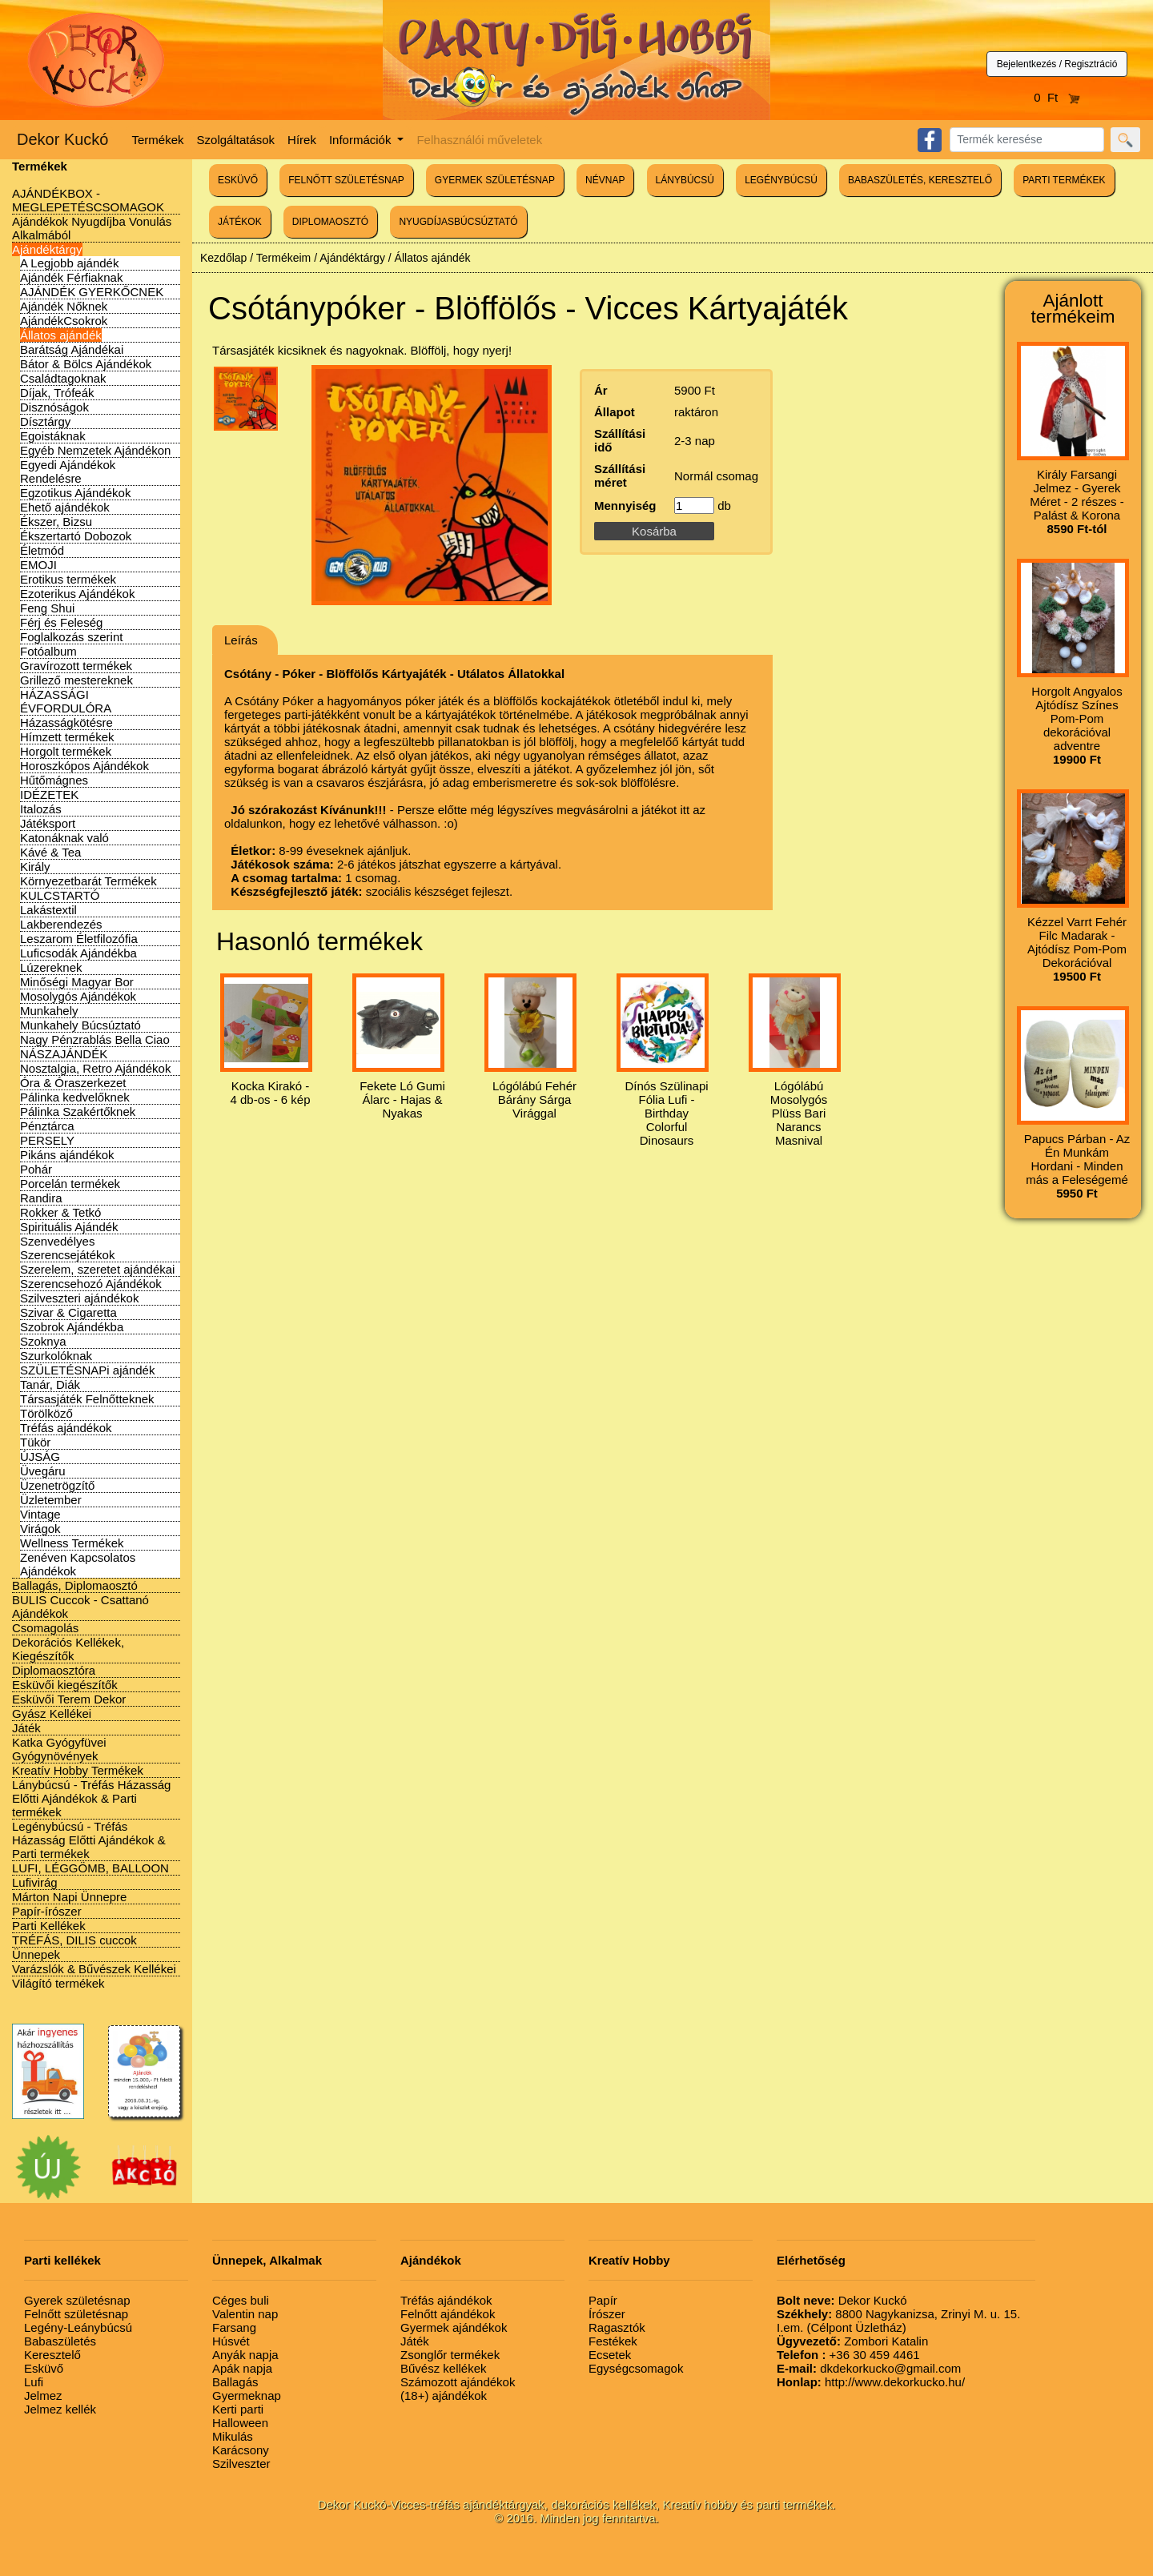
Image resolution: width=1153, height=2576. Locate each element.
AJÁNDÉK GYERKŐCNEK (91, 292)
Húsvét (231, 2341)
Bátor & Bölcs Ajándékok (85, 364)
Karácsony (240, 2450)
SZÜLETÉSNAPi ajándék (87, 1370)
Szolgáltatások (236, 139)
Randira (41, 1198)
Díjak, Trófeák (57, 392)
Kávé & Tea (50, 852)
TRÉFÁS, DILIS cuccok (74, 1940)
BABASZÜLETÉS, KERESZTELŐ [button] (920, 180)
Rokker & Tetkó (60, 1212)
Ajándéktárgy (47, 249)
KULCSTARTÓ (59, 895)
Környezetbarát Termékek (88, 881)
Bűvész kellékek (443, 2368)
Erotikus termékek (68, 579)
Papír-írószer (47, 1911)
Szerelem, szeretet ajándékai (97, 1269)
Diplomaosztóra (53, 1670)
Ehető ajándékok (65, 507)
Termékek (158, 139)
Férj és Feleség (61, 622)
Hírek (301, 139)
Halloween (240, 2423)
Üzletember (51, 1500)
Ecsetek (610, 2354)
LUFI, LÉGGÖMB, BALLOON (90, 1868)
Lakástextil (48, 910)
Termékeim (283, 257)
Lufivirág (35, 1882)
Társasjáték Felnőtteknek (87, 1399)
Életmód (42, 550)
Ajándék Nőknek (63, 306)
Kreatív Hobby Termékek (77, 1770)
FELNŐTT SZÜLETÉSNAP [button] (346, 180)
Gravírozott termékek (76, 665)
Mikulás (232, 2436)
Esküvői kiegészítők (65, 1684)
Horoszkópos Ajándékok (84, 765)
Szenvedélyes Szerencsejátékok (67, 1248)
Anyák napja (245, 2354)
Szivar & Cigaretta (68, 1312)
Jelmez (43, 2395)
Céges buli (240, 2300)
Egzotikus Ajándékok (75, 493)
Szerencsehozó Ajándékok (91, 1283)
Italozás (41, 809)
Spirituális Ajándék (69, 1227)
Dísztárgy (45, 421)
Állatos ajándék (61, 335)
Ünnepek (36, 1954)
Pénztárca (47, 1126)
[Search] (1027, 139)
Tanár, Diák (50, 1384)
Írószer (607, 2314)
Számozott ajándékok (457, 2382)
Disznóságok (54, 407)
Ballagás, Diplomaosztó (75, 1585)
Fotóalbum (48, 651)
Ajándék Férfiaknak (71, 277)
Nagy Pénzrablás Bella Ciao (95, 1039)
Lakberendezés (61, 924)
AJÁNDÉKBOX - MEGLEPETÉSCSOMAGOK (88, 200)
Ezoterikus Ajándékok (77, 593)
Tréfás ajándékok (66, 1427)
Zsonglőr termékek (450, 2354)
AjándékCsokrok (63, 320)
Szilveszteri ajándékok (79, 1298)
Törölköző (46, 1413)
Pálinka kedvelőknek (75, 1097)
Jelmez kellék (60, 2409)
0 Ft (1057, 97)
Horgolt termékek (65, 751)
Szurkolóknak (56, 1355)
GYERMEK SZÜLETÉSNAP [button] (495, 180)
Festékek (613, 2341)
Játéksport (47, 823)
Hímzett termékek (67, 737)
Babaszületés (60, 2341)
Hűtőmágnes (54, 780)
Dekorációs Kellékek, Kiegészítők (68, 1649)
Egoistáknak (53, 436)
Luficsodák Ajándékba (78, 953)
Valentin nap (245, 2314)
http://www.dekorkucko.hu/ (871, 2382)
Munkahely (49, 1010)
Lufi (33, 2382)
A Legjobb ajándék (69, 263)
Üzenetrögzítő (57, 1485)
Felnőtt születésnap (76, 2314)
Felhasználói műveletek (479, 139)
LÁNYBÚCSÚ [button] (685, 180)
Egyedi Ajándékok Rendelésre (67, 471)
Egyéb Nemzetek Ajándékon (95, 450)
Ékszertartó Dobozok (75, 536)
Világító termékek (58, 1983)
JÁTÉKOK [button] (240, 221)
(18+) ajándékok (443, 2395)
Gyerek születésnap (77, 2300)
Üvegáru (43, 1471)
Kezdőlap (223, 257)
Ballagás (235, 2382)
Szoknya (43, 1341)
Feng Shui (47, 608)
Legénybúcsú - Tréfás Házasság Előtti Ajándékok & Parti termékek (89, 1840)
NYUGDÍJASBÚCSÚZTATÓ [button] (458, 221)
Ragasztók (617, 2327)
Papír (603, 2300)
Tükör (35, 1442)
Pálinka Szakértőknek (77, 1111)
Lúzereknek (51, 967)
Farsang (234, 2327)
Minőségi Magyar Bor (77, 982)
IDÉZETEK (49, 794)
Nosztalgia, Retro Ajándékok (95, 1068)
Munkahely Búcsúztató (80, 1025)
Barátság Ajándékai (71, 349)
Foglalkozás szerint (71, 637)
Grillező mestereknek (76, 680)
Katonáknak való (64, 838)
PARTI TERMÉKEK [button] (1063, 180)
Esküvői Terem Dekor (69, 1699)
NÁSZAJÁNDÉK (63, 1054)
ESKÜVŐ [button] (238, 180)
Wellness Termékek (72, 1543)
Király (35, 866)
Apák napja (242, 2368)
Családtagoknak (63, 378)
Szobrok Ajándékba (71, 1327)
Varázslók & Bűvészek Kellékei (94, 1969)
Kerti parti (237, 2409)
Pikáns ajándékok (67, 1155)
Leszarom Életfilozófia (79, 938)
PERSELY (47, 1140)
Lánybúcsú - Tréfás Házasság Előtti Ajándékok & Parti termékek (91, 1798)
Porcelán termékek (70, 1183)
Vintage (40, 1514)
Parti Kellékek (49, 1925)
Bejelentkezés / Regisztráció (1057, 64)
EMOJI (38, 565)
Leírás (241, 640)
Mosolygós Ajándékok (78, 996)
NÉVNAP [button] (605, 180)
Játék (26, 1728)
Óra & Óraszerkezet (73, 1082)
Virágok (40, 1528)
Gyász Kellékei (51, 1713)
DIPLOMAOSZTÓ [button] (330, 221)
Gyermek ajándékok (453, 2327)
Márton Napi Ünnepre (69, 1897)
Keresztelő (52, 2354)
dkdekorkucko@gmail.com (869, 2368)
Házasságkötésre (66, 722)
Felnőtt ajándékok (447, 2314)
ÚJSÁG (40, 1456)
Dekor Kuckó (63, 139)
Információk (362, 139)
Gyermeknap (246, 2395)
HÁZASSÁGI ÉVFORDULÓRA (65, 701)
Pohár (36, 1169)
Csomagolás (45, 1628)
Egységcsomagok (636, 2368)
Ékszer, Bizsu (56, 521)
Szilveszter (241, 2463)
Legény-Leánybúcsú (78, 2327)
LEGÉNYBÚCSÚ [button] (781, 180)
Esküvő (43, 2368)
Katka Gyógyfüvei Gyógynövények (59, 1749)
